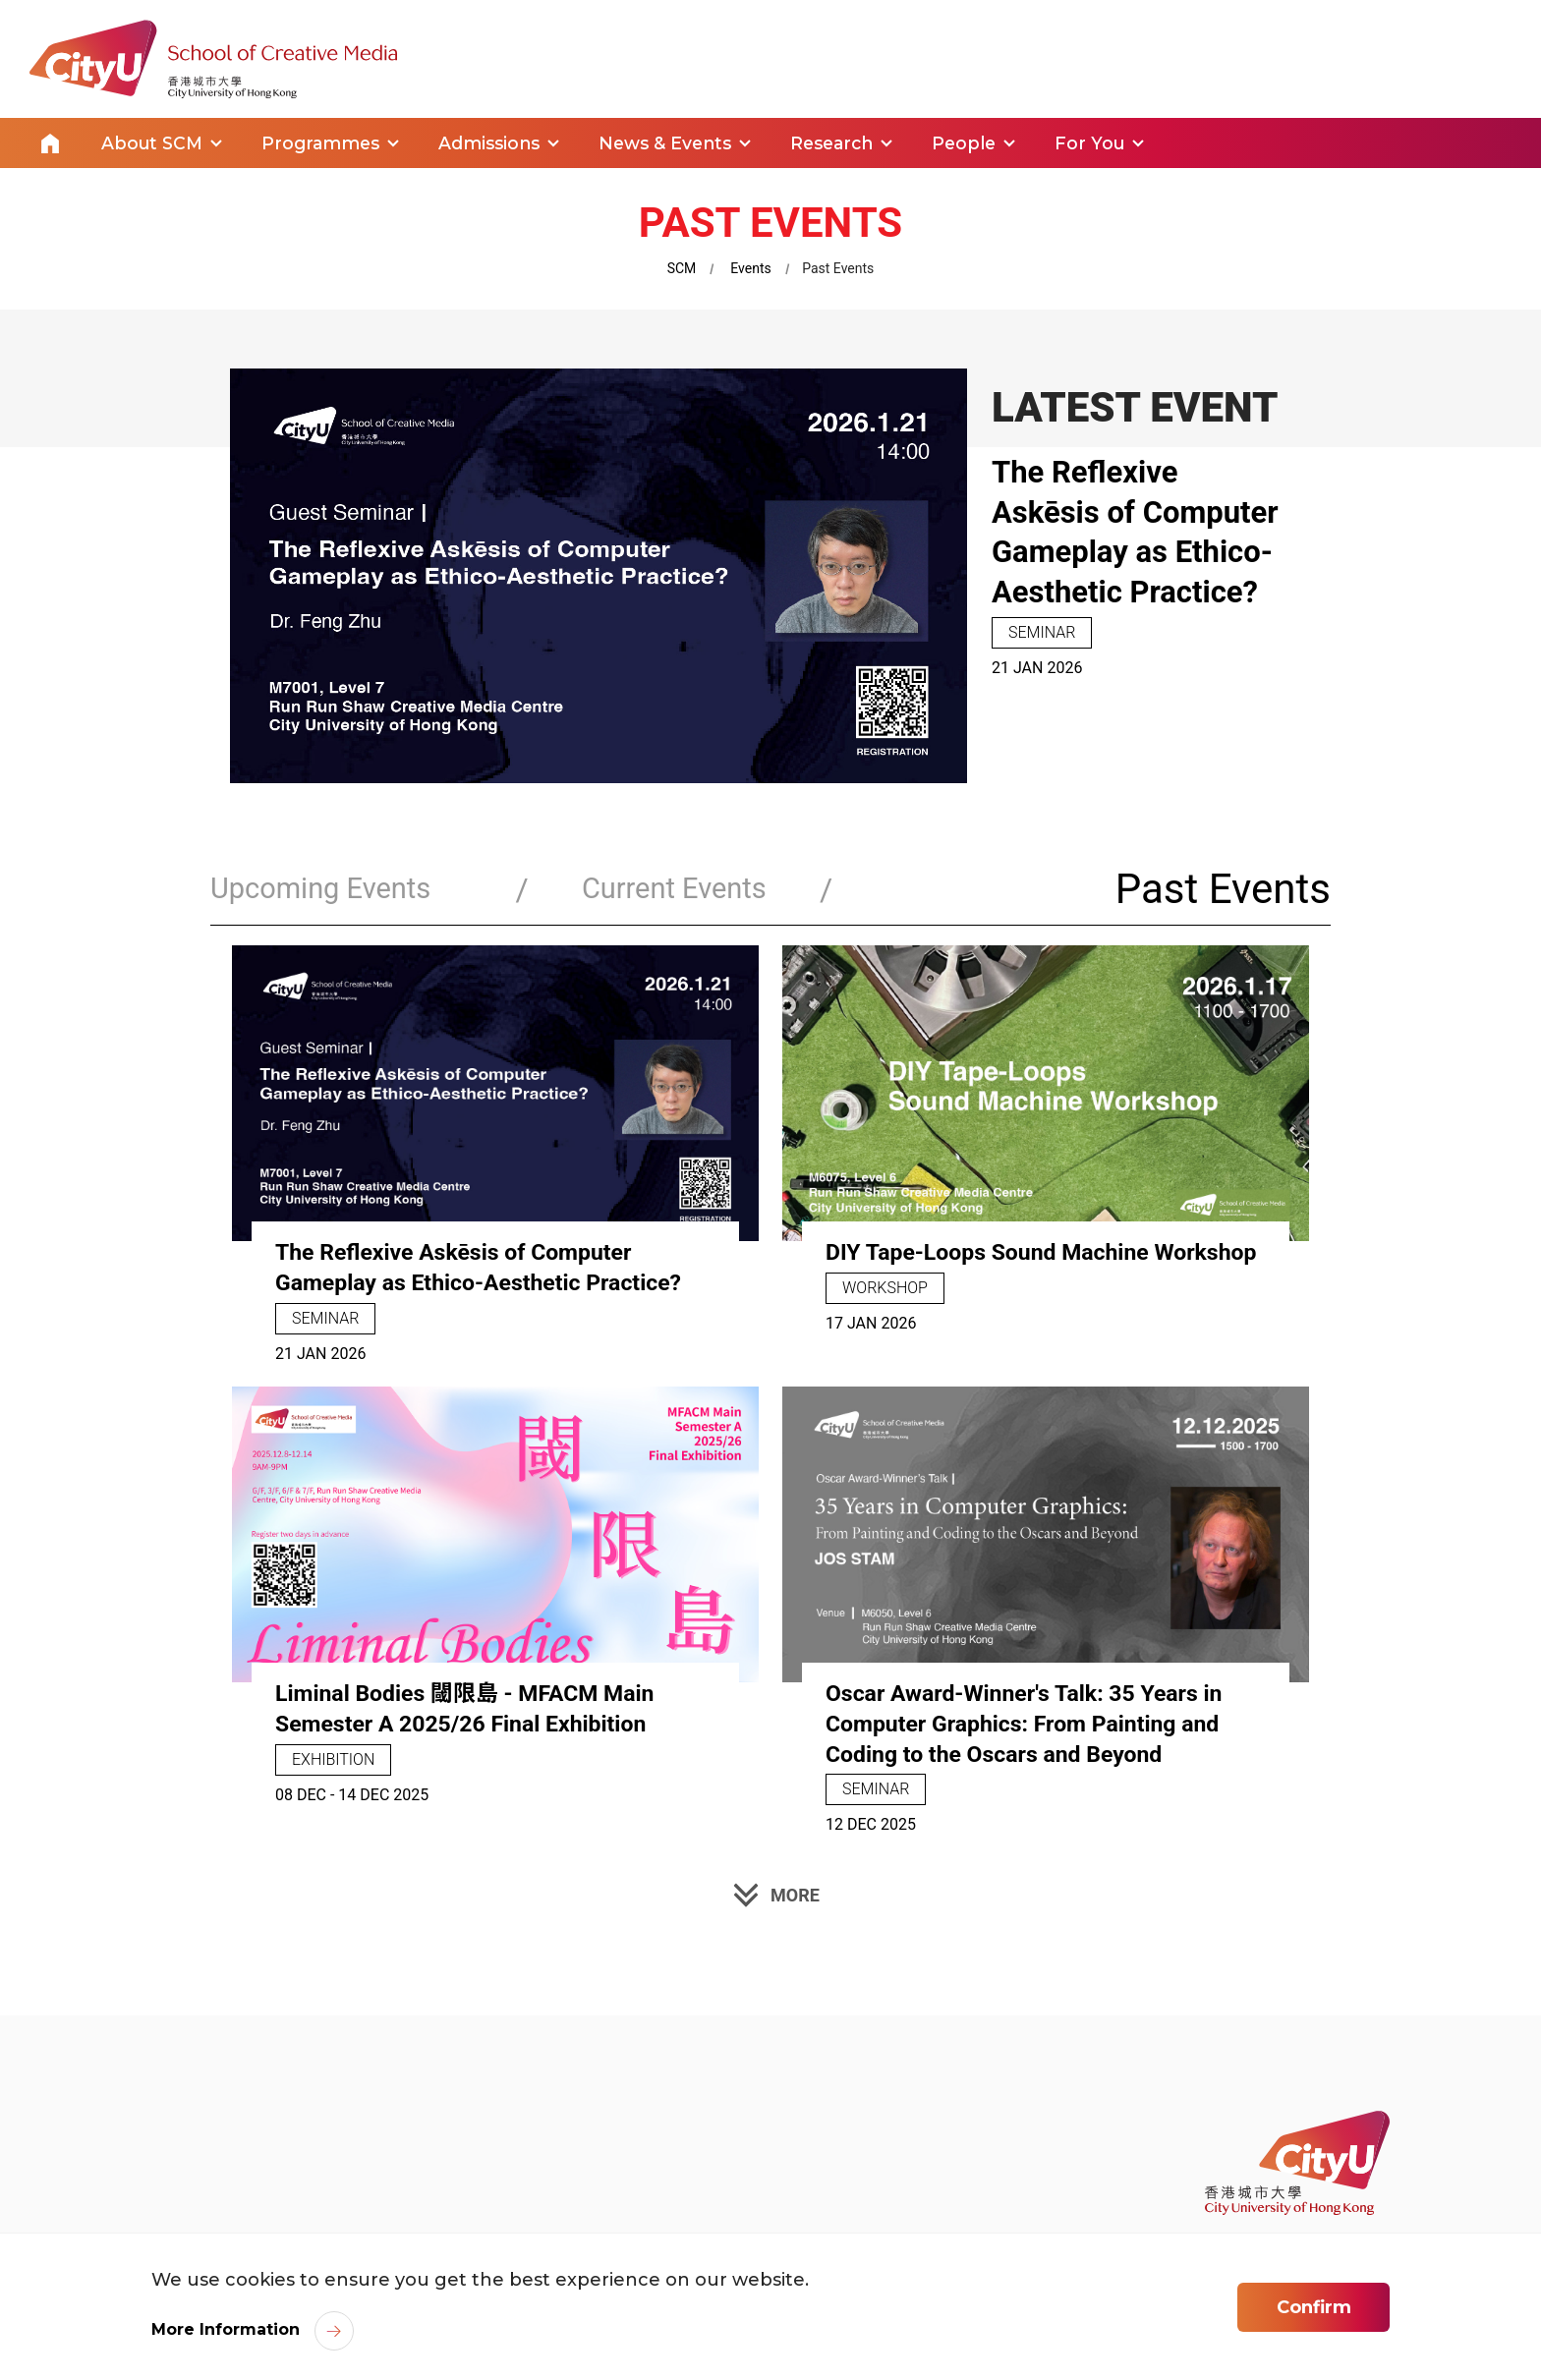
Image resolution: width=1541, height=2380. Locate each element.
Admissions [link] (495, 141)
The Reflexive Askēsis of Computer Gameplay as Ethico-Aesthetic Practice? (1136, 547)
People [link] (979, 141)
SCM (682, 265)
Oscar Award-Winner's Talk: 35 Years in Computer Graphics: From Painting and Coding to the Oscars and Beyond (1033, 1718)
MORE (795, 1889)
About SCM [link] (153, 141)
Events (750, 265)
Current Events (619, 886)
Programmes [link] (324, 141)
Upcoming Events (332, 886)
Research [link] (843, 141)
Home (50, 141)
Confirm (1314, 2310)
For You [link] (1107, 141)
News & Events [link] (673, 141)
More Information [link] (225, 2333)
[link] (1297, 2159)
